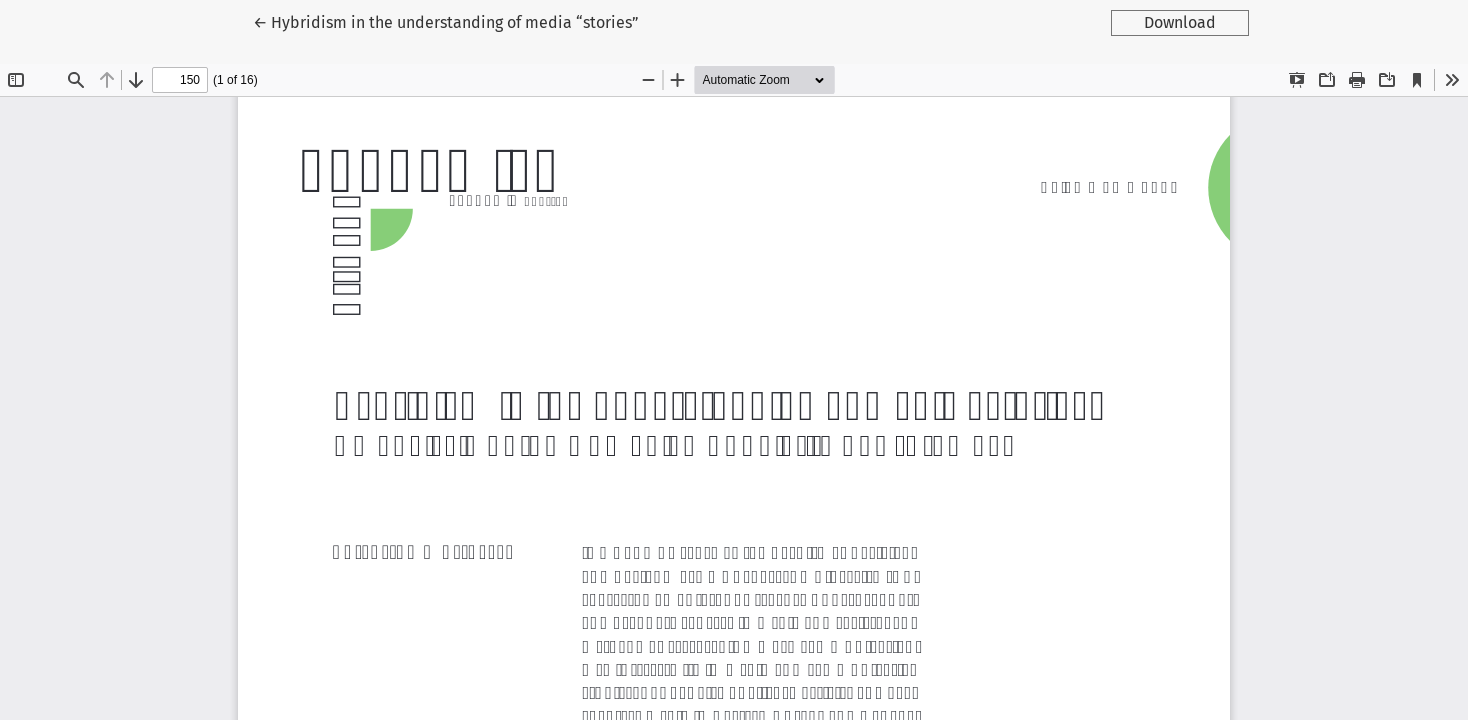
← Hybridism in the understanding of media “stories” (446, 21)
